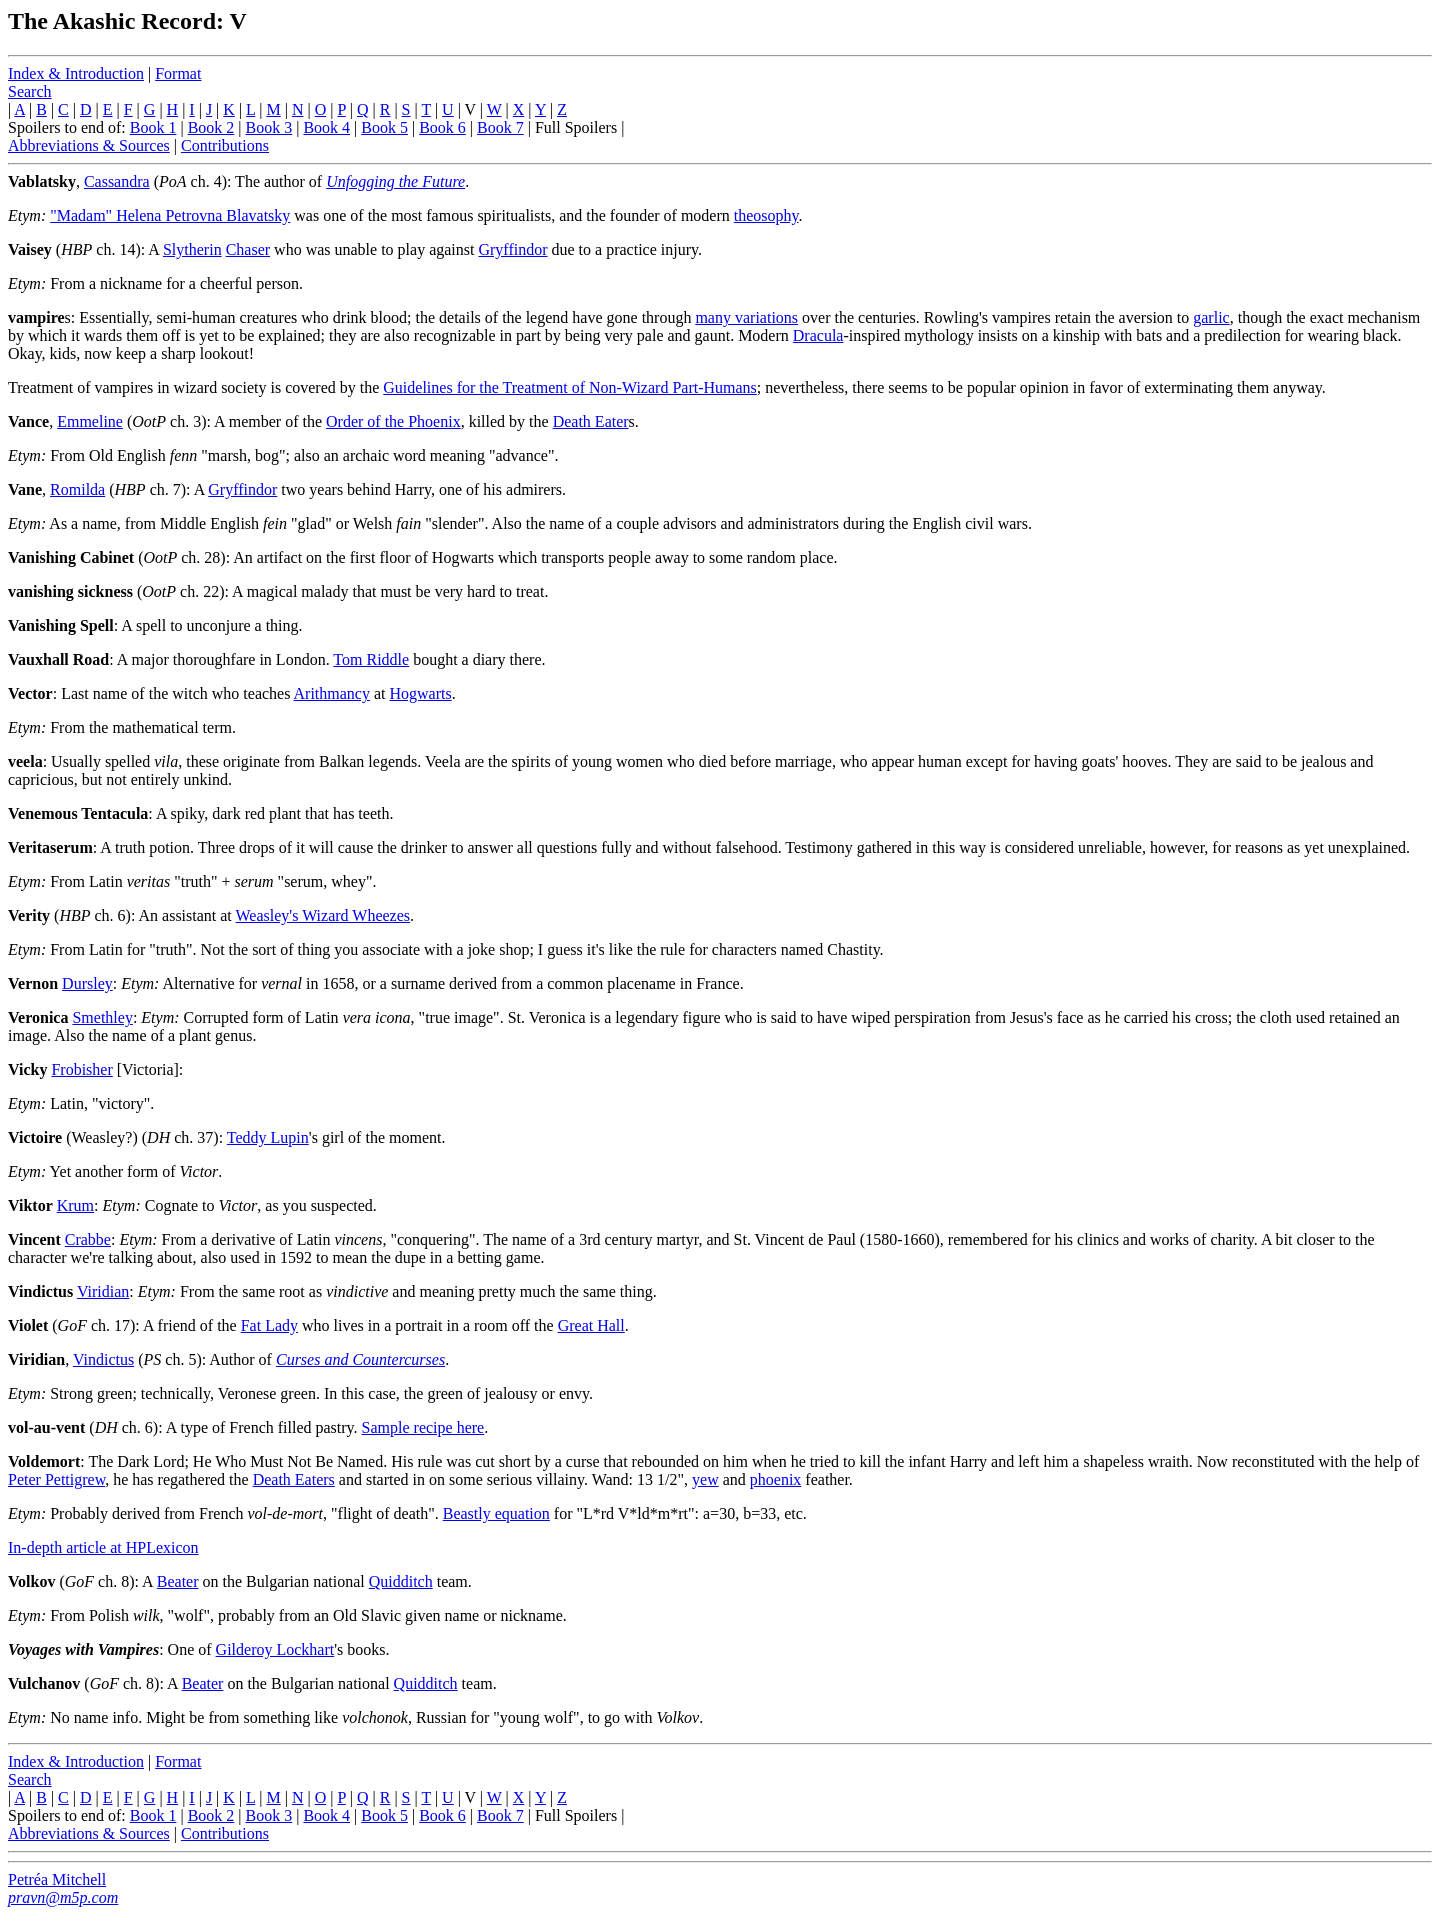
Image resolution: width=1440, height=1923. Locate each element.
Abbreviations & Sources (89, 145)
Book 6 (442, 127)
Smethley (102, 1017)
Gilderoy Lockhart (275, 1649)
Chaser (248, 249)
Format (178, 73)
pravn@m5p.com (63, 1897)
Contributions (225, 145)
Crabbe (88, 1239)
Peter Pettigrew (56, 1479)
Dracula (818, 335)
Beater (178, 1581)
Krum (75, 1205)
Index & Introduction (76, 73)
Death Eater (591, 421)
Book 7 (500, 127)
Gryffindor (512, 249)
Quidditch (401, 1581)
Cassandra (117, 181)
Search (30, 91)
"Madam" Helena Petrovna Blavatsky (170, 215)
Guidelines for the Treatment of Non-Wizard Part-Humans (570, 387)
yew (705, 1479)
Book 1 (153, 127)
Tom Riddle (371, 659)
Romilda (77, 489)
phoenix (776, 1479)
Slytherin (192, 249)
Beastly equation (496, 1513)
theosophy (766, 215)
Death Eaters (294, 1479)
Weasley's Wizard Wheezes (323, 915)
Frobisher (81, 1069)
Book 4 (326, 127)
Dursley (87, 983)
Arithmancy (332, 693)
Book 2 (211, 127)
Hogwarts (421, 693)
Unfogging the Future (395, 181)
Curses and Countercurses (360, 1359)
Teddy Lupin (268, 1137)
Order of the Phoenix (393, 421)
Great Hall (591, 1325)
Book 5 (384, 127)
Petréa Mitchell (57, 1879)
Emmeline (90, 421)
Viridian (103, 1291)
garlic (1211, 317)
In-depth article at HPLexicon (103, 1547)
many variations (746, 317)
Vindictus (103, 1359)
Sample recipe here (423, 1427)
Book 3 (269, 127)
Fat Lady (269, 1325)
